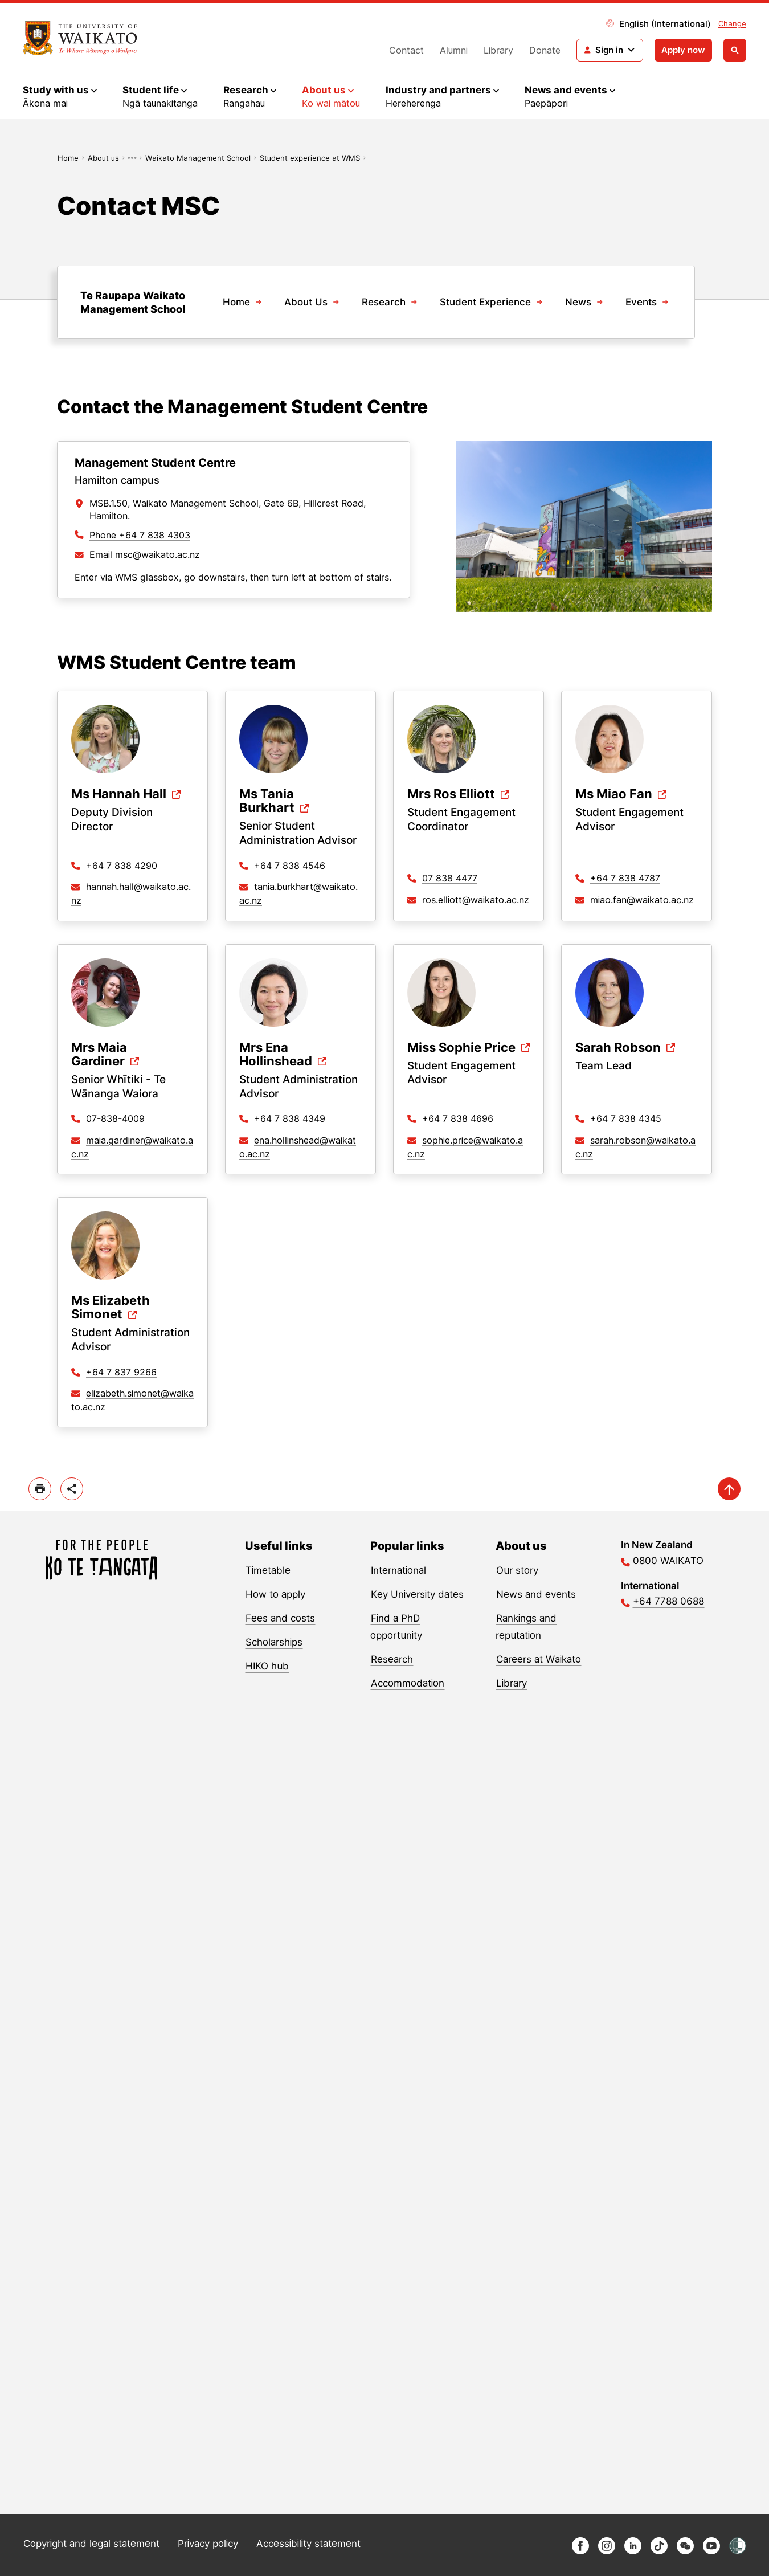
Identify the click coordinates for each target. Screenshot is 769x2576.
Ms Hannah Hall (118, 794)
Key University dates (417, 1594)
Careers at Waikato (538, 1659)
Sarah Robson (618, 1047)
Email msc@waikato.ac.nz (144, 554)
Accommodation (407, 1683)
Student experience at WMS (310, 158)
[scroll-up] (729, 1488)
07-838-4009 (115, 1118)
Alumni (454, 50)
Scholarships (274, 1642)
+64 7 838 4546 (289, 865)
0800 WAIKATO (668, 1560)
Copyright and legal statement (91, 2543)
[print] (39, 1488)
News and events (536, 1594)
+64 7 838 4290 (121, 865)
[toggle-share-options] (71, 1488)
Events (641, 302)
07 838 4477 (449, 878)
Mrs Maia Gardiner (99, 1054)
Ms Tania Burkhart (266, 801)
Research (384, 302)
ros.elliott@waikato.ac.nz (475, 899)
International (398, 1570)
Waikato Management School (198, 158)
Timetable (268, 1570)
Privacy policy (208, 2543)
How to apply (275, 1594)
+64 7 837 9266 (121, 1372)
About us (103, 158)
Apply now (683, 49)
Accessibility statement (308, 2543)
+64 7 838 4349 (289, 1118)
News (578, 302)
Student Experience (485, 302)
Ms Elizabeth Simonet (110, 1307)
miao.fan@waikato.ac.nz (642, 899)
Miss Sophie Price (461, 1047)
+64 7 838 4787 (625, 878)
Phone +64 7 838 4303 (139, 535)
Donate (545, 50)
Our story (517, 1570)
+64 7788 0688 (668, 1601)
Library (498, 50)
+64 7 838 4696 (457, 1118)
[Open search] (734, 50)
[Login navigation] (609, 50)
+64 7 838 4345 (625, 1118)
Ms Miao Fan (613, 794)
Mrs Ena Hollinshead (275, 1054)
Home (68, 158)
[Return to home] (80, 38)
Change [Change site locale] (732, 23)
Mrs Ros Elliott (451, 794)
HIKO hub (267, 1666)
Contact (406, 50)
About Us (306, 302)
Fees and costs (280, 1618)
